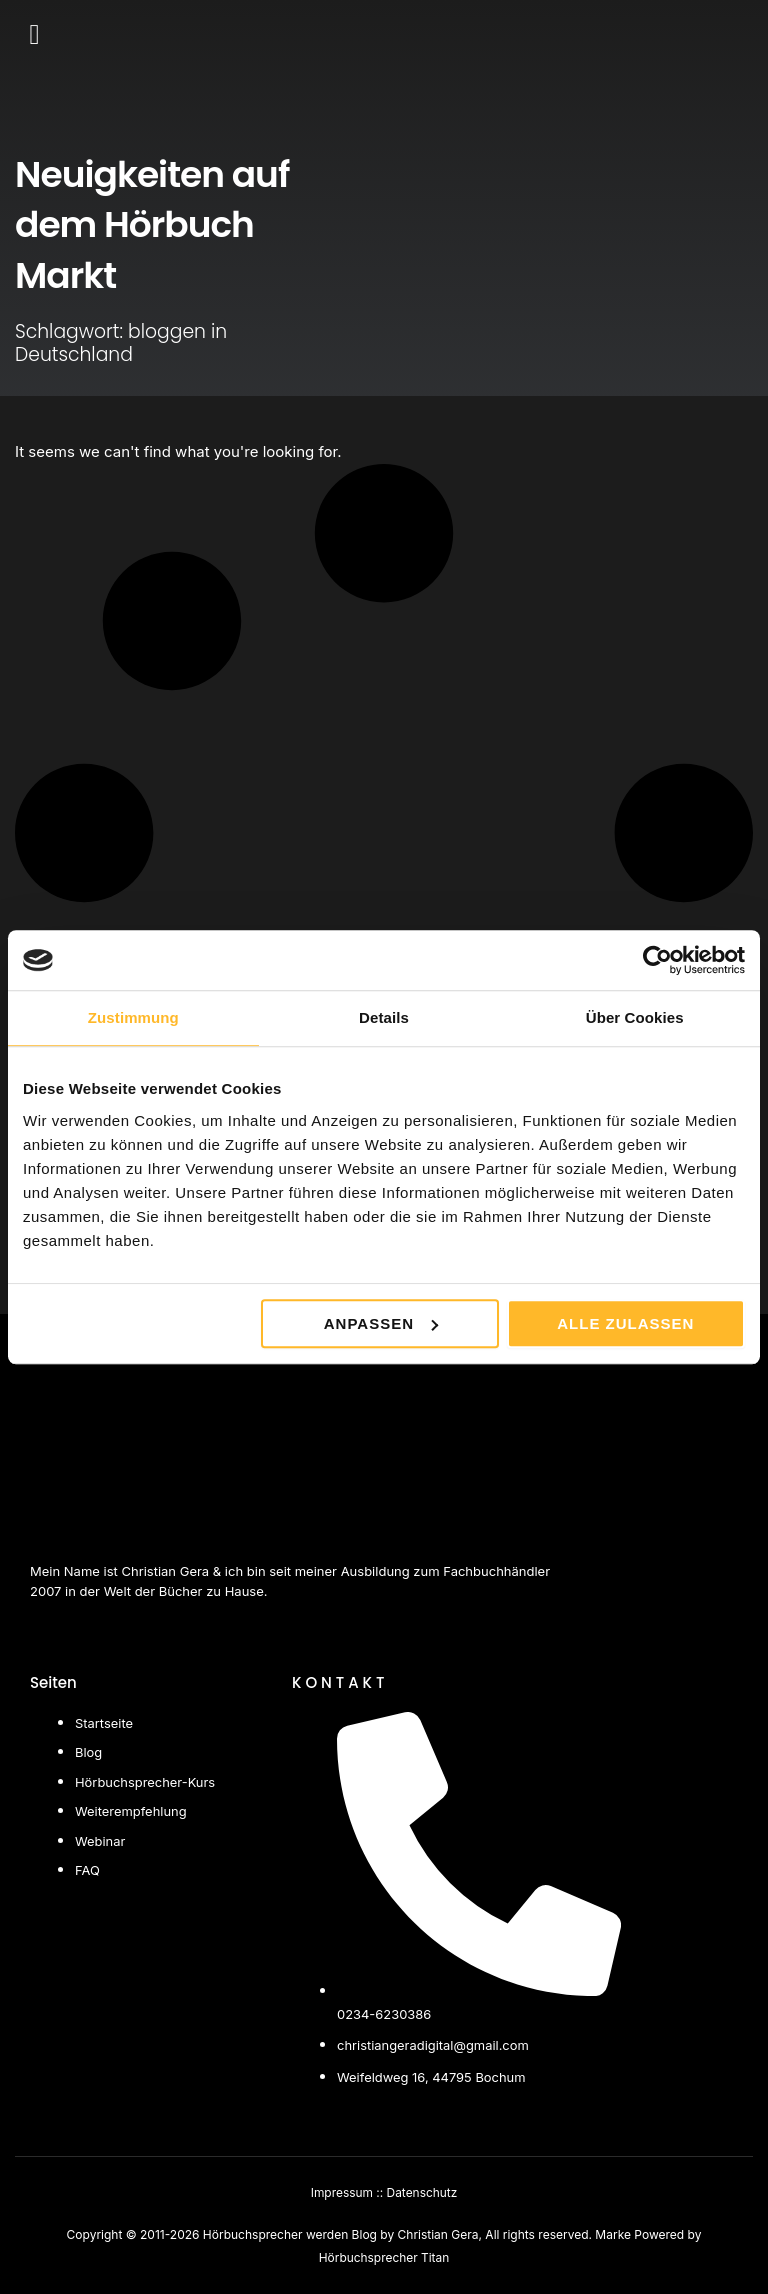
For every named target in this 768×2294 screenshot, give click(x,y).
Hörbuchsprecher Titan (384, 2257)
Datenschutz (422, 2192)
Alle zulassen (625, 1323)
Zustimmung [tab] (133, 1017)
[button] (34, 35)
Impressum (341, 2192)
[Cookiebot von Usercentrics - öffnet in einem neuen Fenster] (657, 960)
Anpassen (381, 1323)
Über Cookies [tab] (635, 1017)
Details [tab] (384, 1017)
